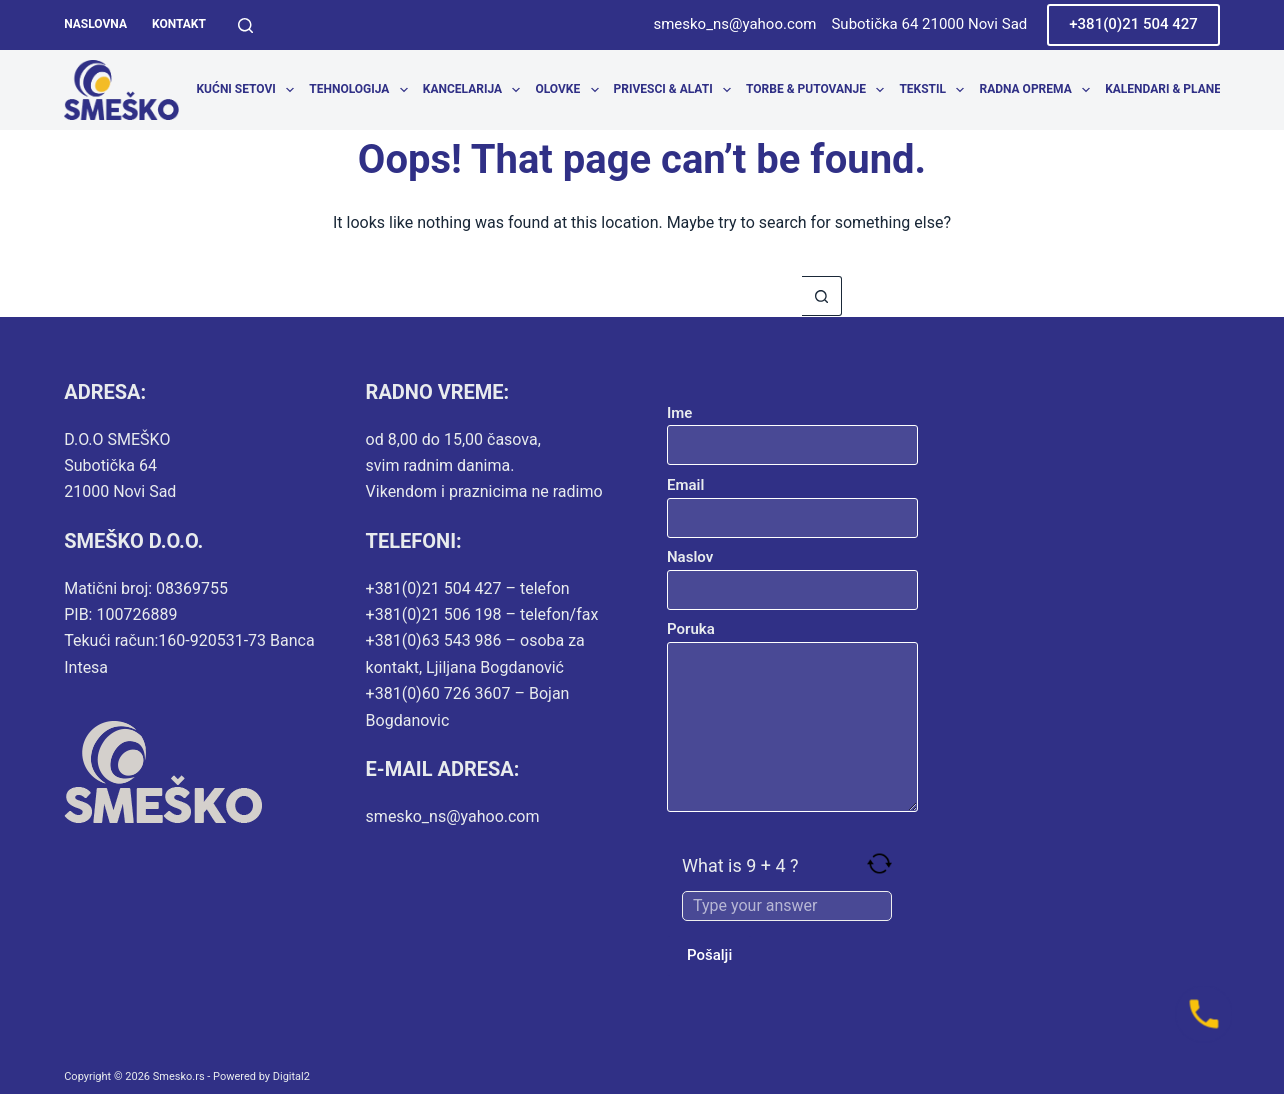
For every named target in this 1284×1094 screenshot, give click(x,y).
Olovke (570, 90)
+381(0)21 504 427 (1133, 24)
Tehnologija (362, 90)
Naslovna (95, 24)
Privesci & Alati (676, 90)
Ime (792, 429)
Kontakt (179, 24)
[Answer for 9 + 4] (787, 906)
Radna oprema (1038, 90)
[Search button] (822, 296)
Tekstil (935, 90)
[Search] (245, 25)
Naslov (792, 573)
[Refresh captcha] (879, 863)
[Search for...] (622, 296)
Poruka (792, 716)
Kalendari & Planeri (1177, 90)
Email (792, 501)
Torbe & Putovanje (819, 90)
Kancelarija (475, 90)
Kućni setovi (248, 90)
